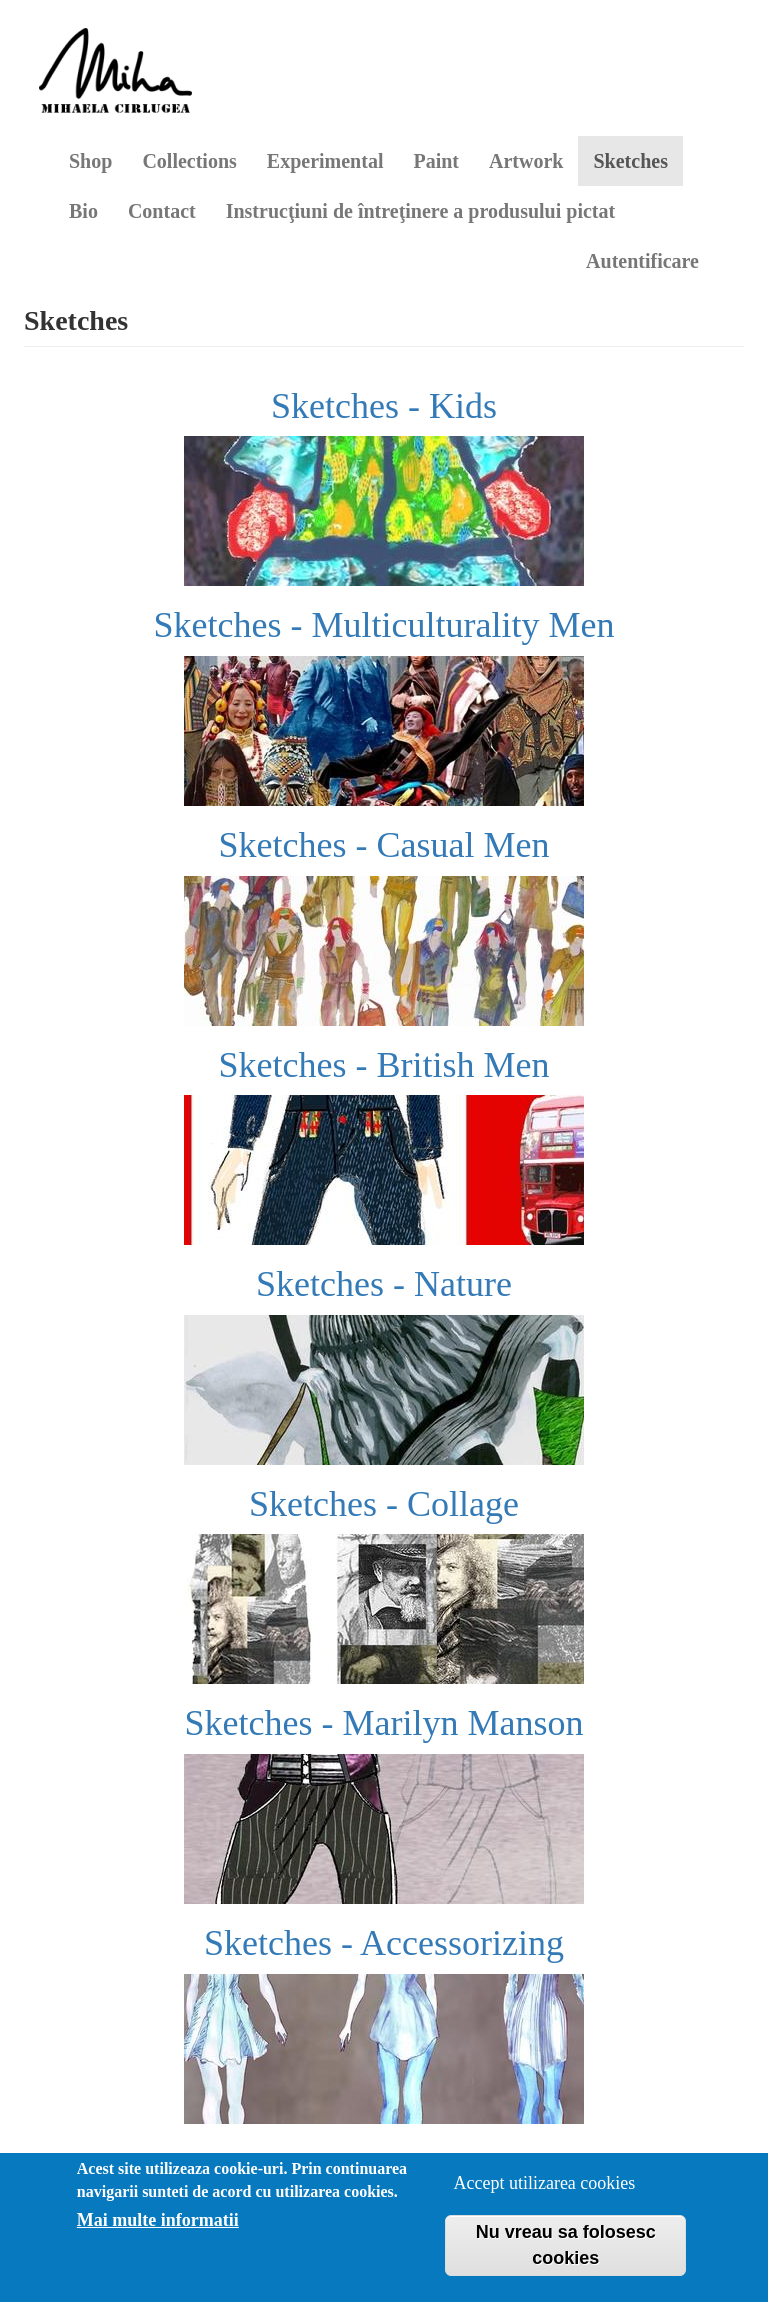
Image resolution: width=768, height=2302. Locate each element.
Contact (162, 211)
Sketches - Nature (384, 1284)
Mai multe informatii (158, 2220)
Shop (90, 161)
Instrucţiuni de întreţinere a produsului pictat (421, 211)
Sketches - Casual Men (384, 845)
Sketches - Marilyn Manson (384, 1723)
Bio (83, 211)
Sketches (630, 161)
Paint (436, 161)
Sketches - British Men (384, 1065)
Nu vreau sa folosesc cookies (566, 2245)
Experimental (325, 161)
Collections (189, 161)
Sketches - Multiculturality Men (384, 625)
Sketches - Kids (384, 406)
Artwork (526, 161)
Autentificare (642, 261)
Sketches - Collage (384, 1504)
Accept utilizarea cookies (544, 2183)
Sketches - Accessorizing (384, 1943)
